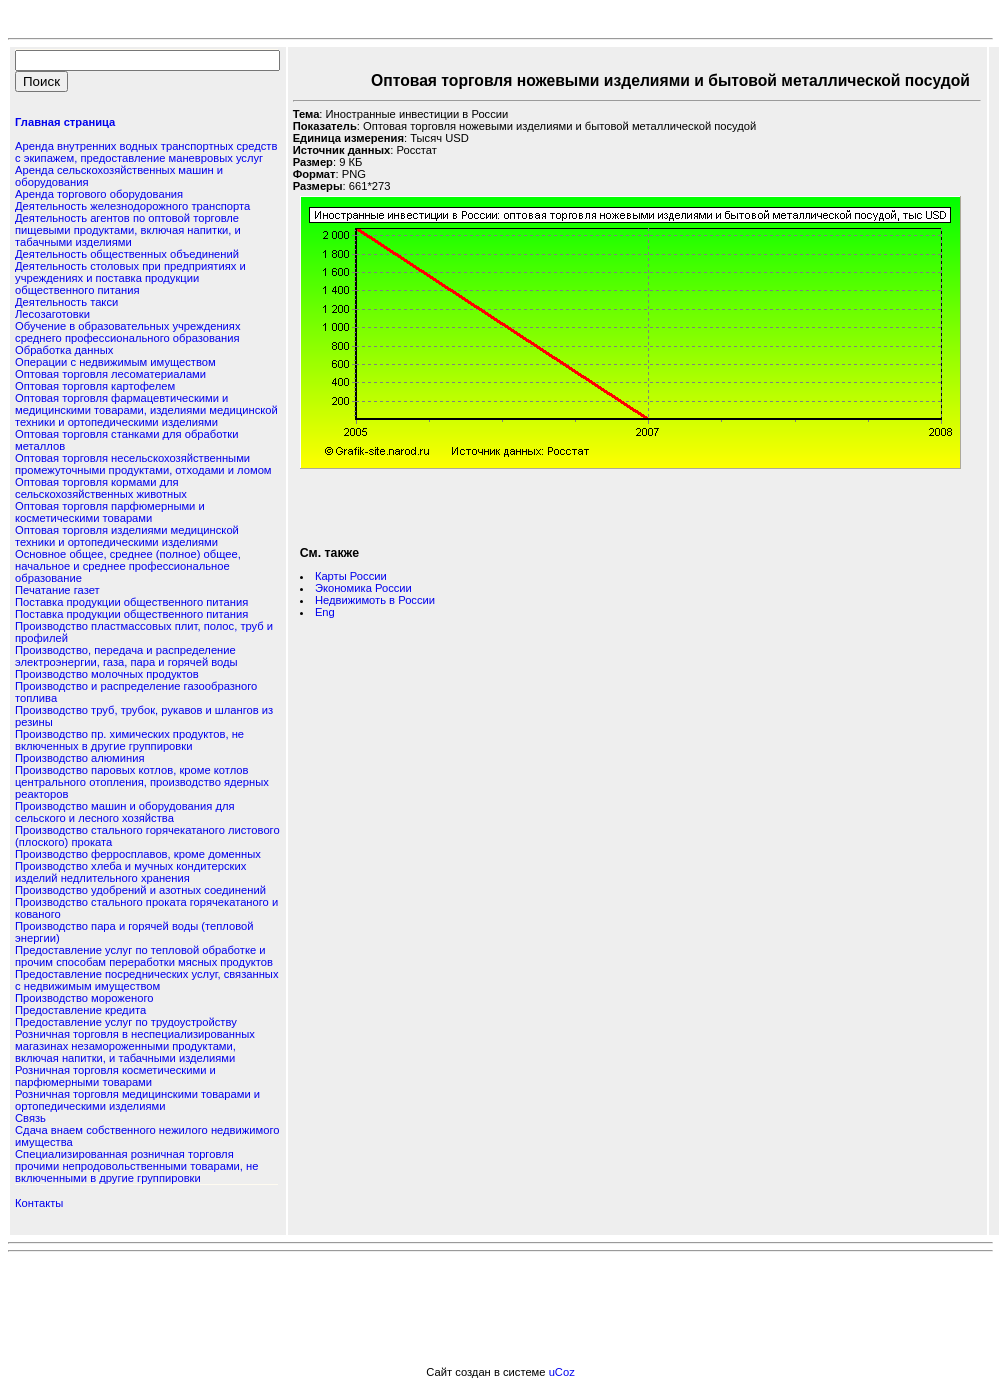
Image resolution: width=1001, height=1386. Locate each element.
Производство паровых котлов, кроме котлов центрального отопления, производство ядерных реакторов (142, 782)
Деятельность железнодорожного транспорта (132, 206)
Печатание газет (57, 590)
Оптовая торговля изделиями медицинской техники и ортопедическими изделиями (127, 536)
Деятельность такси (66, 302)
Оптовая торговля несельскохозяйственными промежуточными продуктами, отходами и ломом (143, 464)
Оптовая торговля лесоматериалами (110, 374)
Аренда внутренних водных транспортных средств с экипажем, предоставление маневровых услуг (146, 152)
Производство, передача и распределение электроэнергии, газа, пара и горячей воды (126, 656)
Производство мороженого (84, 998)
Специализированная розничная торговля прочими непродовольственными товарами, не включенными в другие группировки (136, 1166)
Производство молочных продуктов (107, 674)
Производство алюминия (80, 758)
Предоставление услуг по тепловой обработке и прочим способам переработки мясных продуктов (144, 956)
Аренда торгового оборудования (99, 194)
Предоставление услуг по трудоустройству (126, 1022)
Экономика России (363, 588)
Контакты (39, 1203)
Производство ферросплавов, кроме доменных (138, 854)
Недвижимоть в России (375, 600)
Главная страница (65, 122)
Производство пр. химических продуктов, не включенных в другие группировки (129, 740)
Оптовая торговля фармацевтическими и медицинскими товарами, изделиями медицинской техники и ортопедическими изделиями (146, 410)
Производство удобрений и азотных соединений (140, 890)
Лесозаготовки (52, 314)
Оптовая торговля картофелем (95, 386)
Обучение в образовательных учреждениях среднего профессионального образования (127, 332)
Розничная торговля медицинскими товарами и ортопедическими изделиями (137, 1100)
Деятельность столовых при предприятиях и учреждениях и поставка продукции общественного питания (130, 278)
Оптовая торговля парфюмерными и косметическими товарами (110, 512)
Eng (325, 612)
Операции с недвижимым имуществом (115, 362)
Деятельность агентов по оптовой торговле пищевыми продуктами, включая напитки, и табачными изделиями (128, 230)
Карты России (351, 576)
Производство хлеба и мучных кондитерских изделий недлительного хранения (130, 872)
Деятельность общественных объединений (127, 254)
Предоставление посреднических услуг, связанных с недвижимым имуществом (146, 980)
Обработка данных (64, 350)
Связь (30, 1118)
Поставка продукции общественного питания (131, 602)
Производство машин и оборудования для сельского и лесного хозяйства (125, 812)
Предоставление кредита (80, 1010)
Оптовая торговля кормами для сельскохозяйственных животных (101, 488)
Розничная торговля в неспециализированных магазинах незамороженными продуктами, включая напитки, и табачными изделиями (135, 1046)
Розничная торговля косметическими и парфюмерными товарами (115, 1076)
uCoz (562, 1372)
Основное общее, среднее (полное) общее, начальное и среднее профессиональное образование (128, 566)
